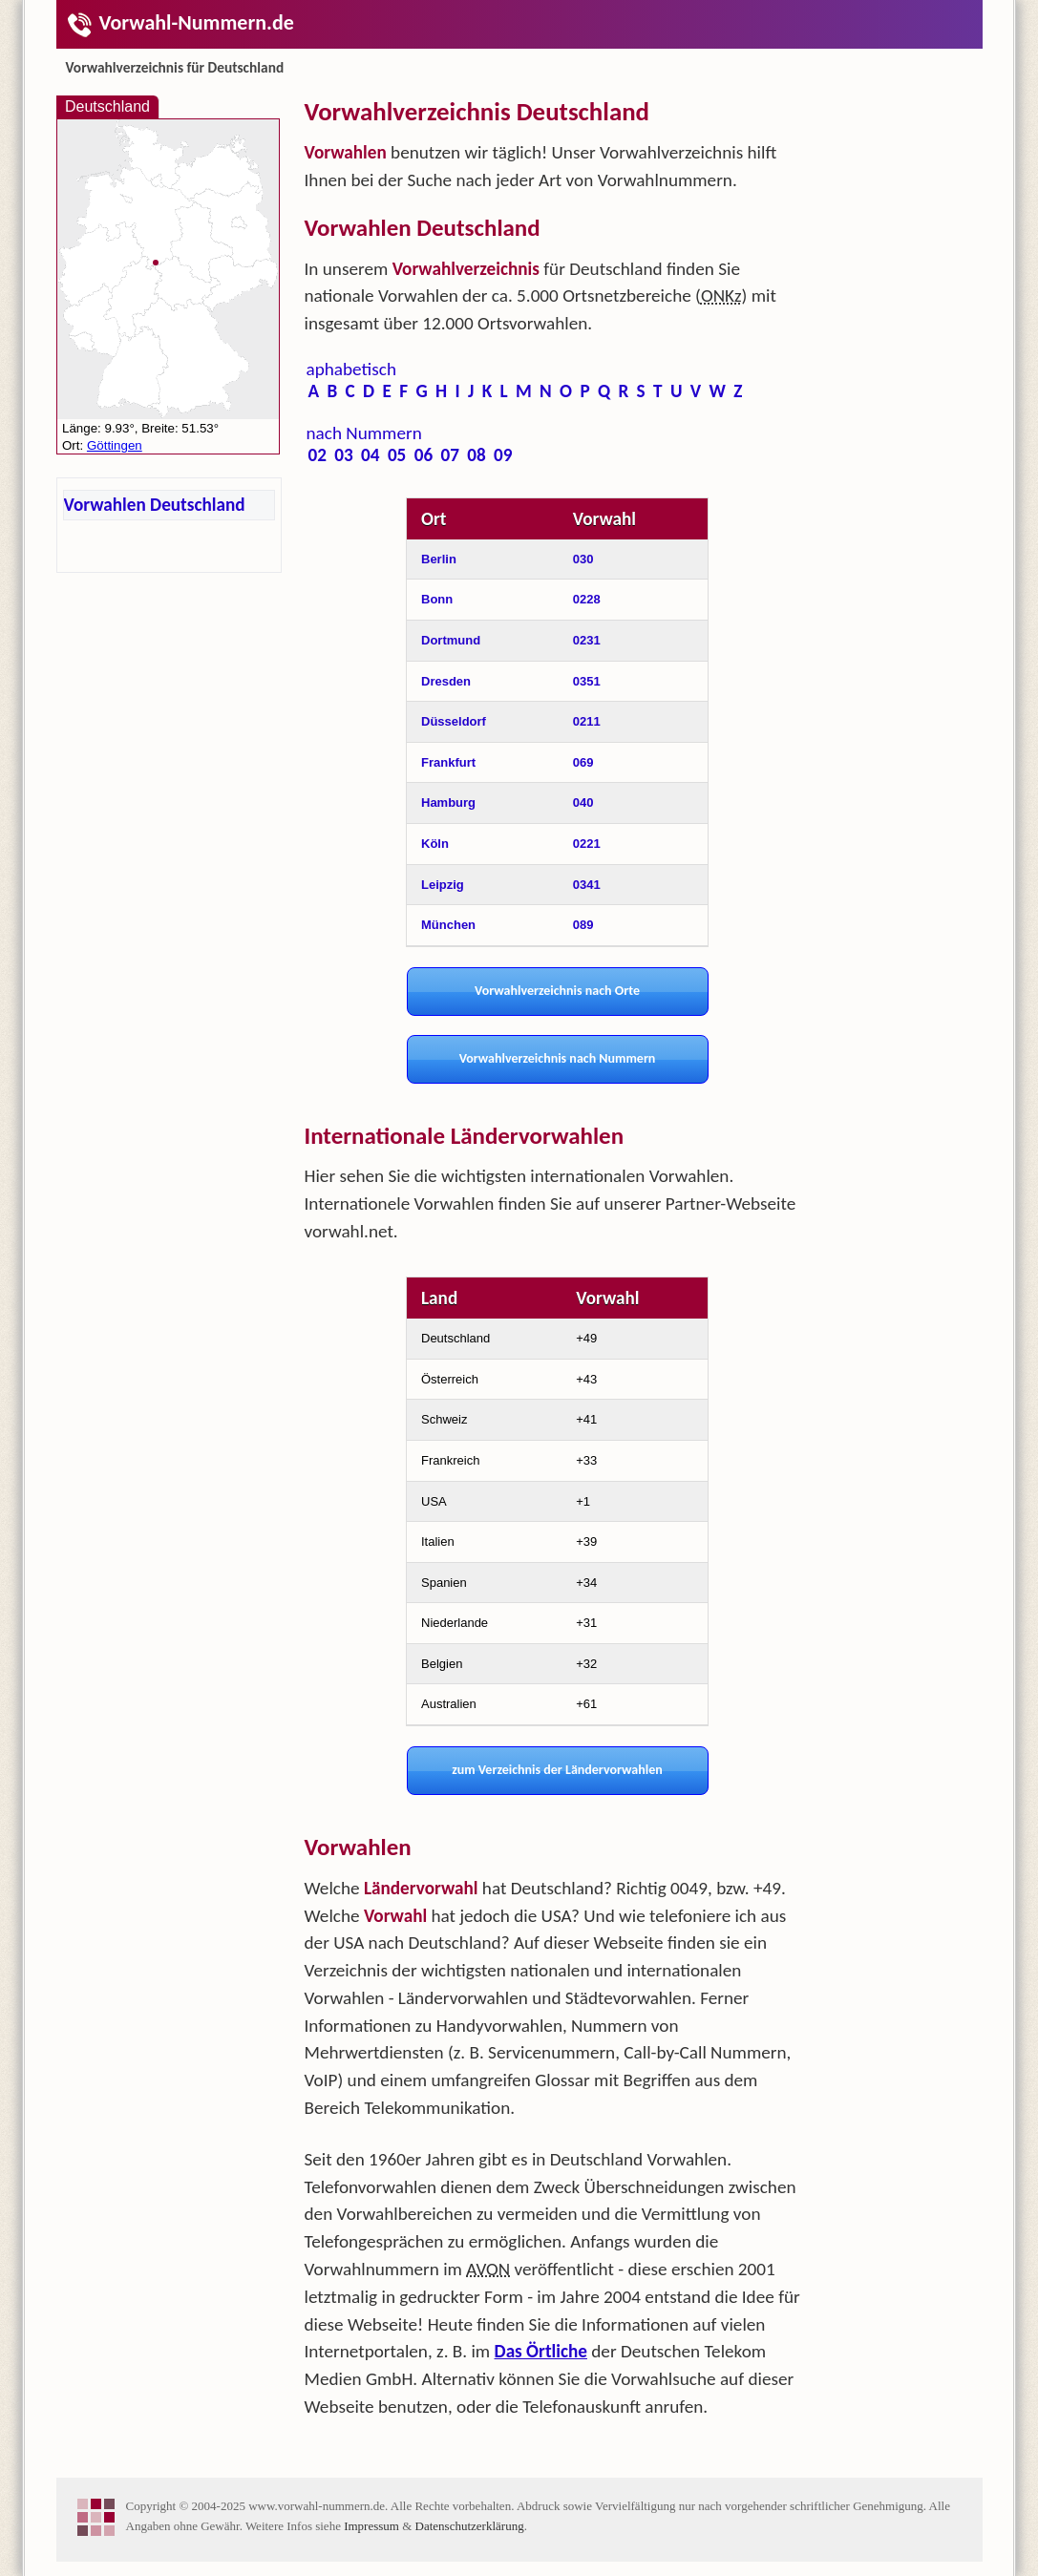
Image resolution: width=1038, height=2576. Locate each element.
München (448, 925)
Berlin (438, 559)
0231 (587, 640)
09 (503, 455)
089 (583, 925)
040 (583, 802)
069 (583, 762)
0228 (587, 599)
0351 (587, 681)
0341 (587, 884)
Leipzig (442, 884)
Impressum (371, 2526)
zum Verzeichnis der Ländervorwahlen (557, 1770)
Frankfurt (448, 762)
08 (476, 455)
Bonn (437, 599)
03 (343, 455)
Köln (435, 843)
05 (397, 455)
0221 (587, 843)
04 (370, 455)
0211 (587, 721)
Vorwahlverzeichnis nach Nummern (557, 1058)
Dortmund (450, 640)
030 (583, 559)
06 (423, 455)
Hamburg (448, 802)
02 (317, 455)
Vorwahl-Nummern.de (180, 22)
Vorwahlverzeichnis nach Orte (557, 990)
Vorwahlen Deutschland (154, 505)
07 (449, 455)
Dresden (446, 681)
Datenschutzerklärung (469, 2526)
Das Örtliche (541, 2351)
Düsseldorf (453, 721)
